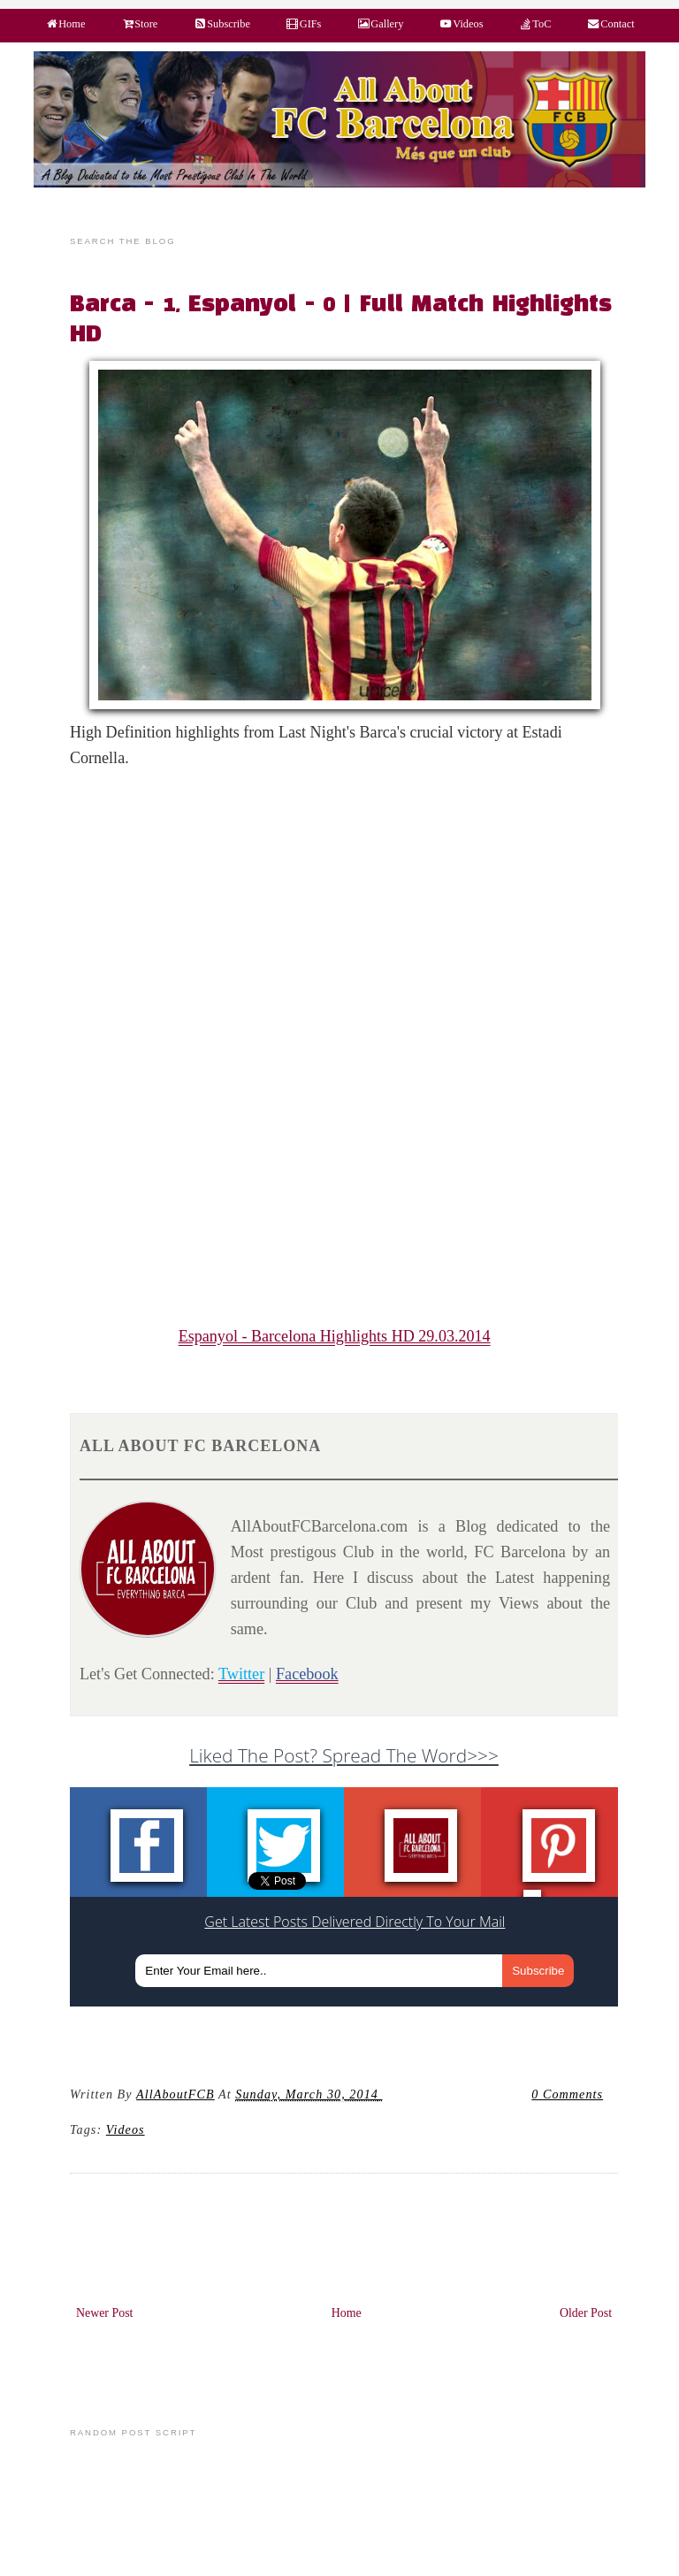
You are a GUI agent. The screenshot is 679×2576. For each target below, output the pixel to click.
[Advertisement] (354, 913)
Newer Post (105, 2313)
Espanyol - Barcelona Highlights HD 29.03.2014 (335, 1336)
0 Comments (567, 2094)
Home (347, 2313)
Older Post (586, 2313)
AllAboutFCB (175, 2094)
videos (125, 2129)
